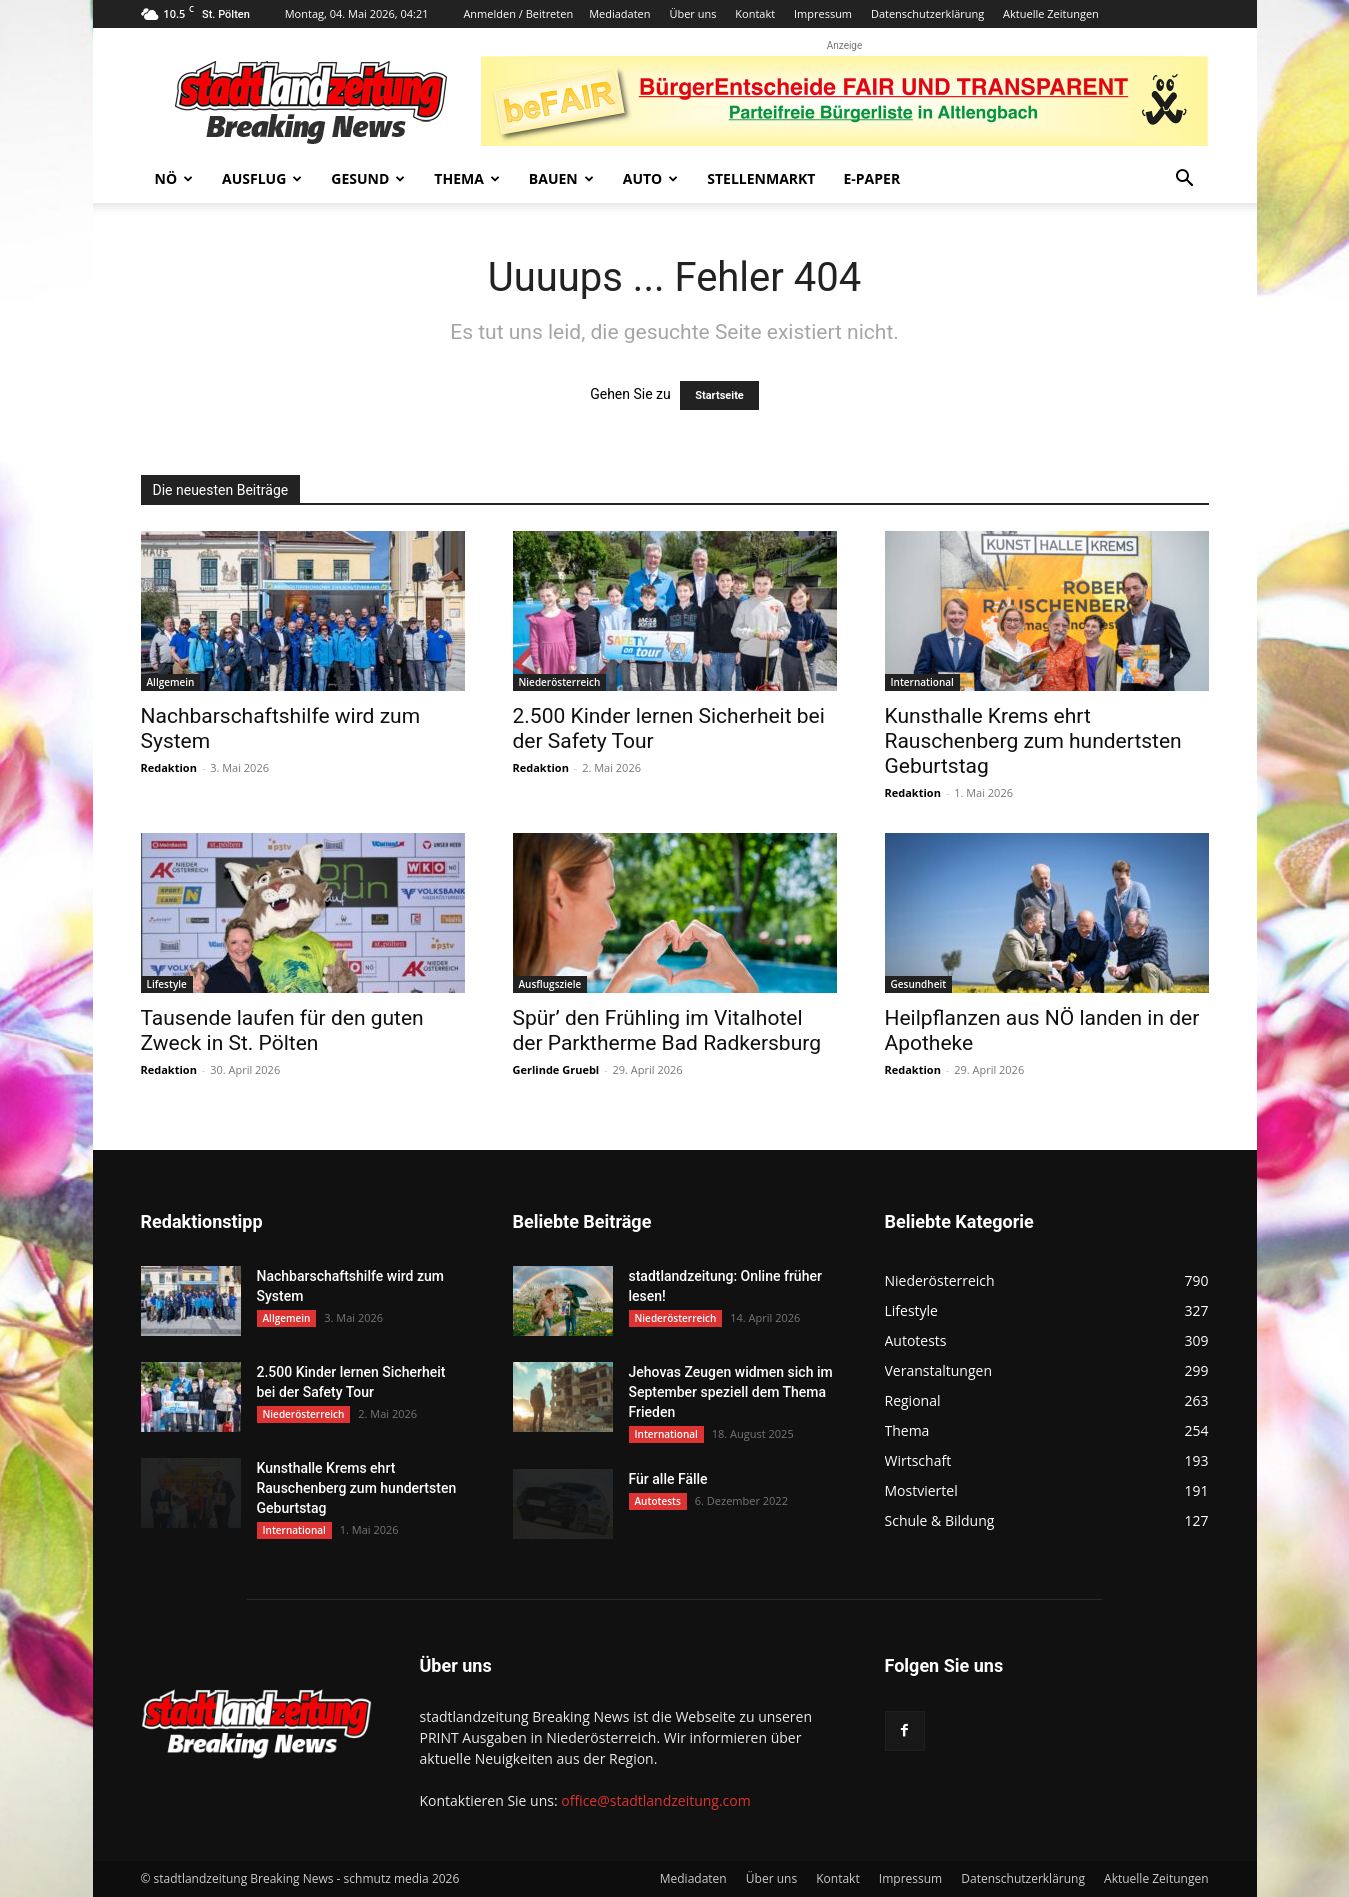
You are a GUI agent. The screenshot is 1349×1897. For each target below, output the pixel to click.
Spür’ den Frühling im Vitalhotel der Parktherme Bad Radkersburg (667, 1030)
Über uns (692, 13)
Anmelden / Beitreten (518, 13)
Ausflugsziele (550, 984)
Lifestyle (167, 984)
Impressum (823, 13)
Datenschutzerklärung (927, 13)
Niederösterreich (560, 682)
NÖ (174, 178)
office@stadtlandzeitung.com (655, 1800)
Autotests (658, 1501)
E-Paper (871, 178)
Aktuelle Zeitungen (1051, 13)
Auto (651, 178)
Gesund (368, 178)
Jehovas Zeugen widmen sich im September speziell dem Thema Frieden (731, 1392)
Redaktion (169, 767)
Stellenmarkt (761, 178)
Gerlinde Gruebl (556, 1069)
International (922, 682)
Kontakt (755, 13)
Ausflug (262, 178)
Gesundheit (919, 984)
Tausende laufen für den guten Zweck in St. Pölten (282, 1030)
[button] (1185, 180)
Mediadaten (619, 13)
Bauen (561, 178)
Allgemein (171, 682)
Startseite (719, 395)
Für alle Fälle (668, 1479)
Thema (467, 178)
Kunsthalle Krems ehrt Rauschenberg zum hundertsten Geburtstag (1033, 741)
